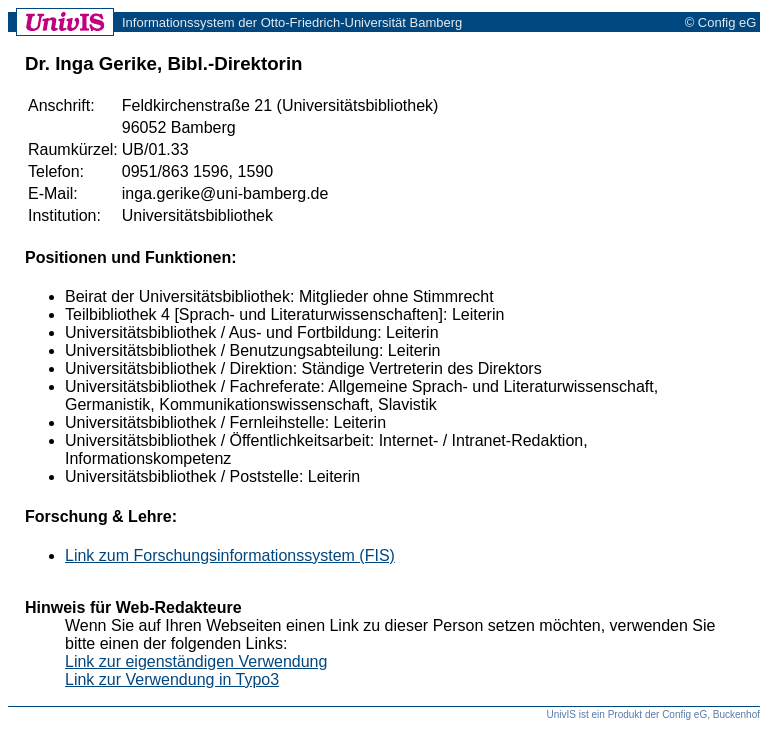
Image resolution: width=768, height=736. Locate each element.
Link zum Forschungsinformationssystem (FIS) (230, 555)
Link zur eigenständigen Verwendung (196, 661)
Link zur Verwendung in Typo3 (172, 679)
